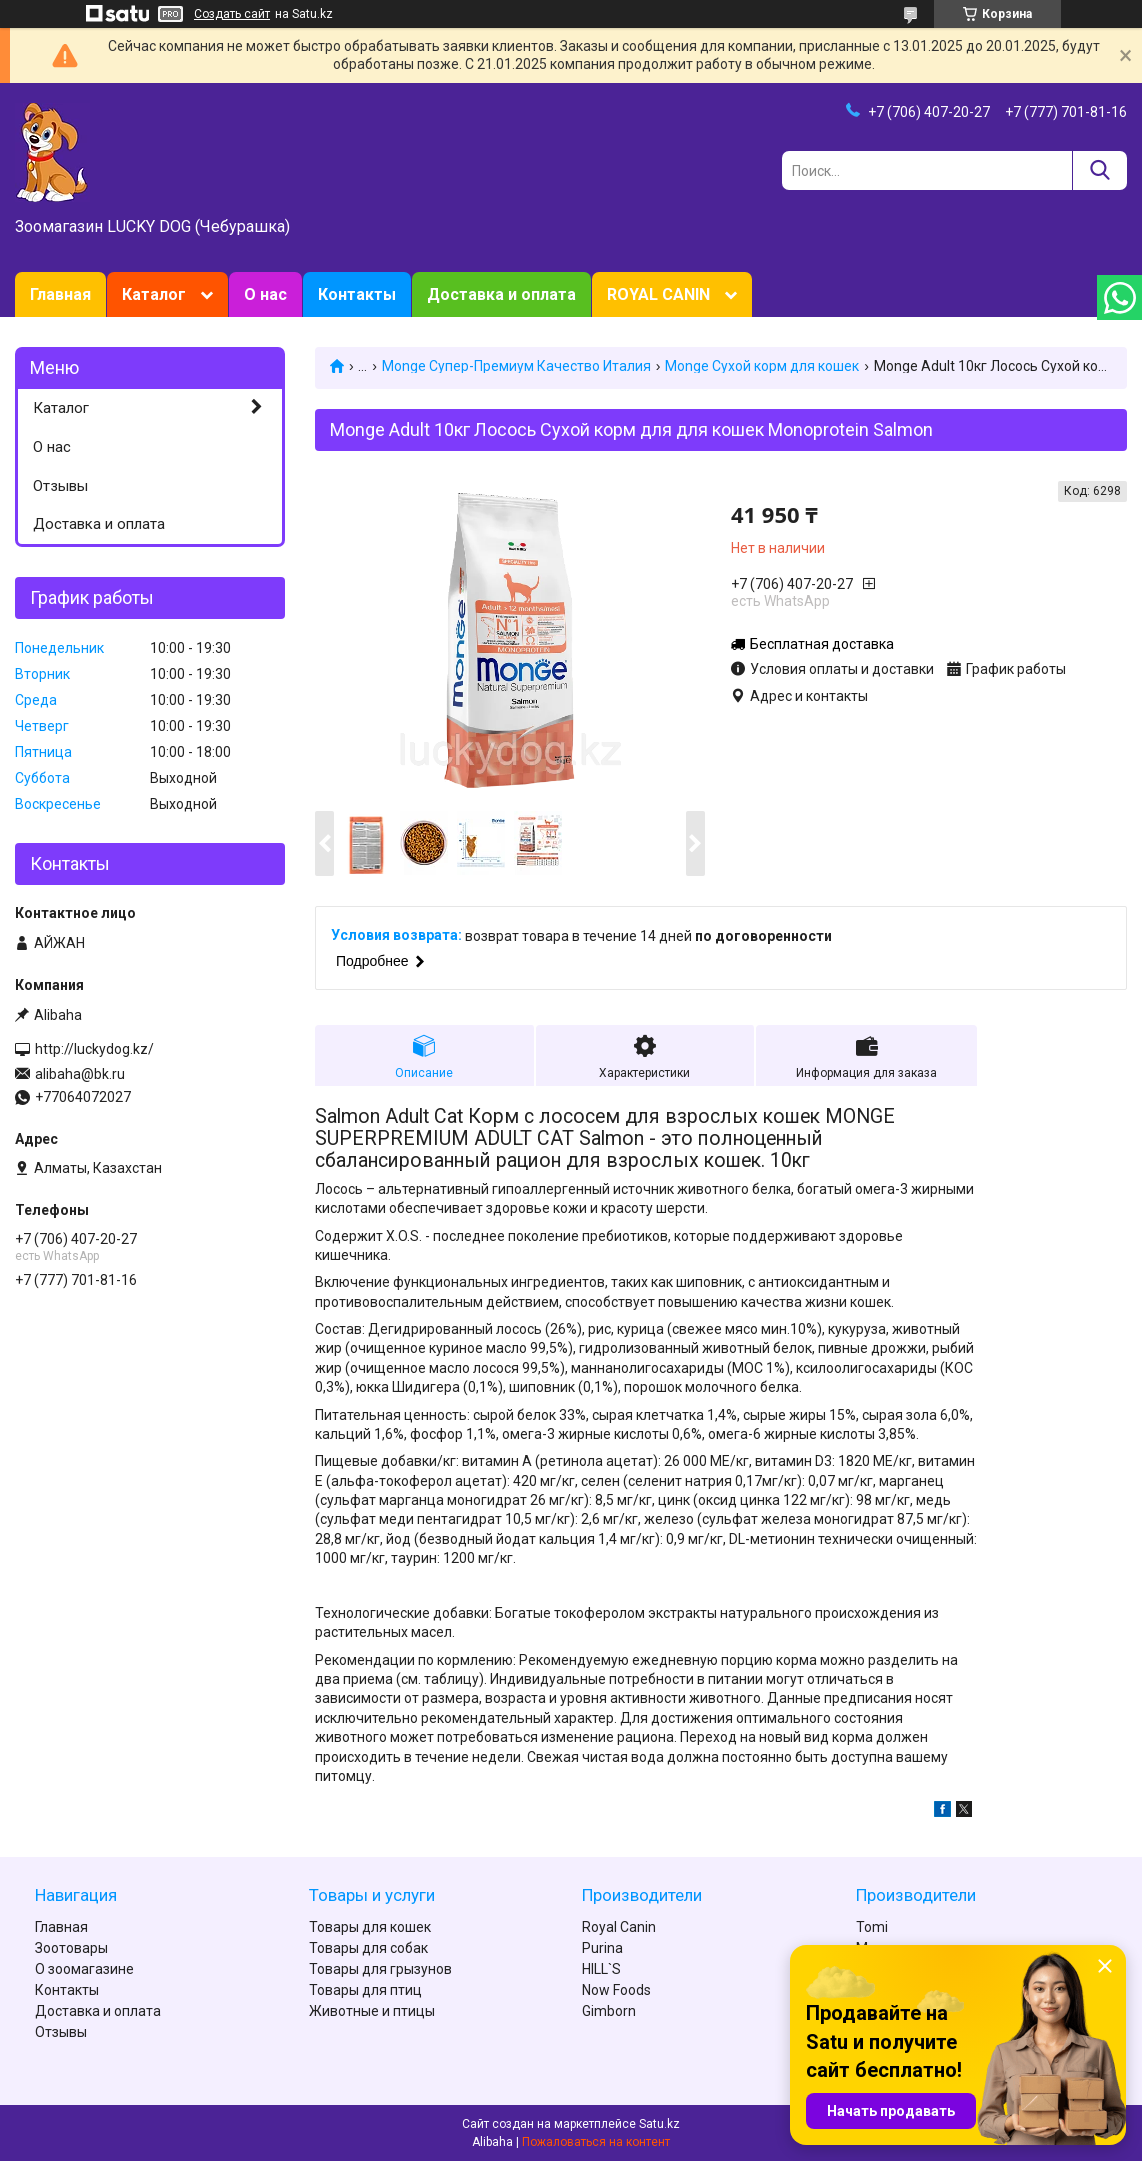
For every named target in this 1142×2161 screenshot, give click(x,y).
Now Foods (616, 1990)
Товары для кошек (370, 1927)
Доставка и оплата (501, 294)
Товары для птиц (365, 1990)
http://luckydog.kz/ (94, 1049)
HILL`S (601, 1969)
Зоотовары (71, 1948)
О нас (265, 294)
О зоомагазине (84, 1969)
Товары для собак (368, 1948)
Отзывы (60, 486)
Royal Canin (619, 1927)
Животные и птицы (372, 2011)
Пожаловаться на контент (596, 2142)
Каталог (154, 294)
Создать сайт (232, 14)
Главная (60, 294)
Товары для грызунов (380, 1969)
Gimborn (609, 2011)
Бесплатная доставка (822, 644)
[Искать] (1099, 170)
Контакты (357, 294)
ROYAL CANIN (658, 294)
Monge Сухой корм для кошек (762, 366)
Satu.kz (659, 2124)
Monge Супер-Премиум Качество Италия (516, 366)
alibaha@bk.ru (80, 1074)
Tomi (872, 1927)
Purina (602, 1948)
